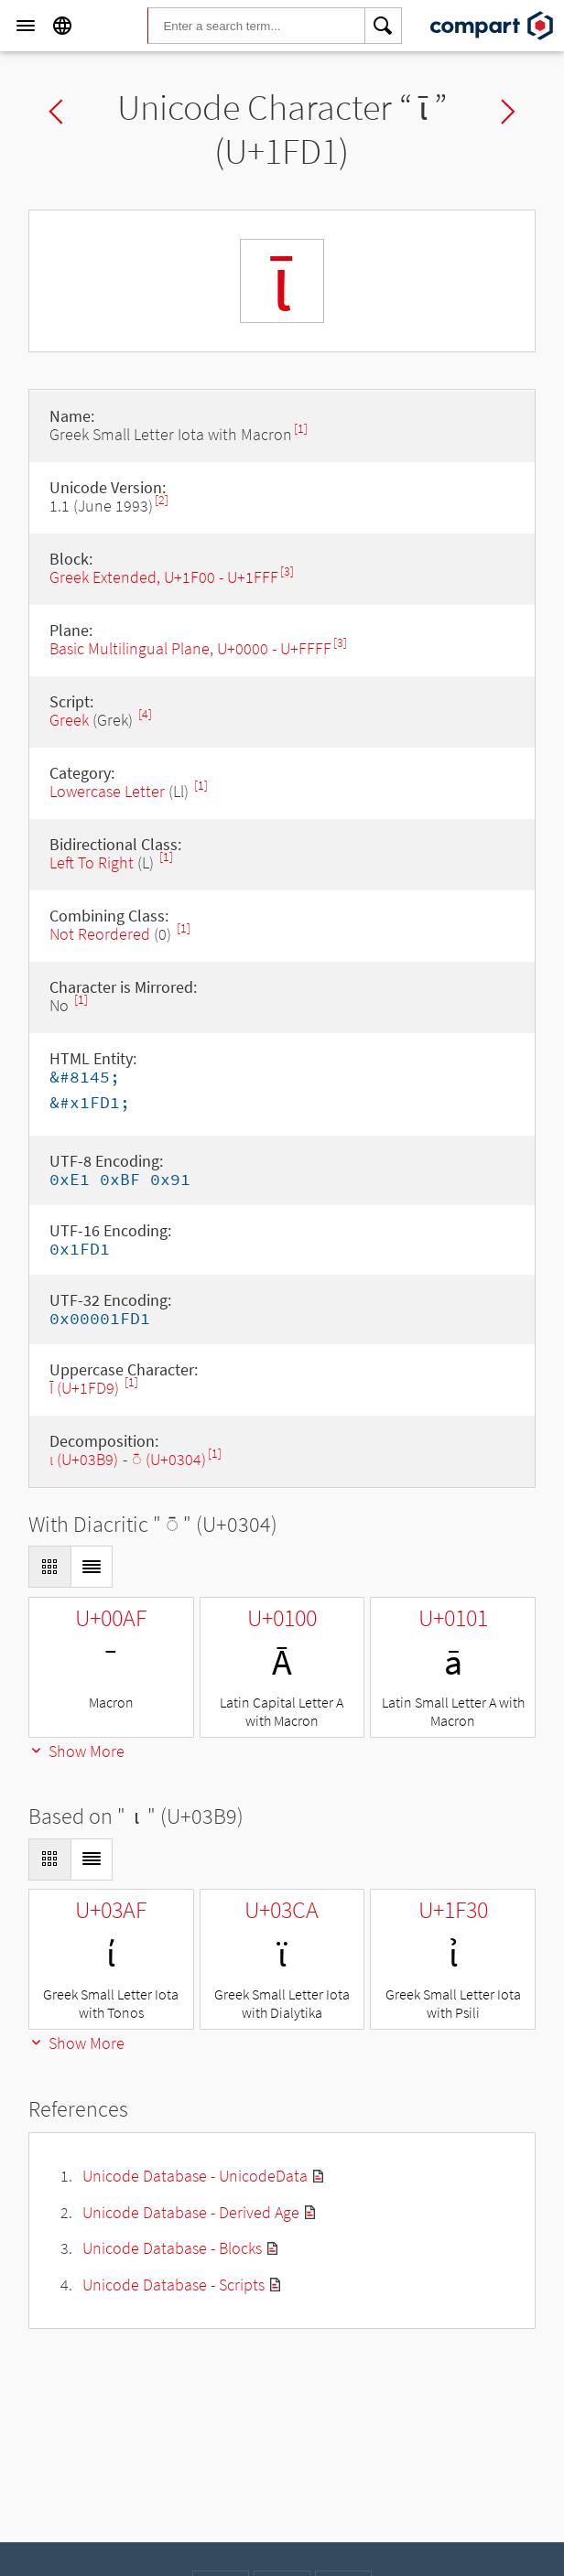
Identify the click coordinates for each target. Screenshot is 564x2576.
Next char (508, 111)
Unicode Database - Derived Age (190, 2212)
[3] (287, 571)
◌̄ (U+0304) (169, 1459)
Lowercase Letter (107, 791)
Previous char (55, 111)
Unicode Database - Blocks (172, 2247)
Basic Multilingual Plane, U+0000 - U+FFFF (190, 648)
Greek (69, 719)
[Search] (383, 25)
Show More (76, 1751)
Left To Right (91, 862)
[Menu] (25, 25)
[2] (161, 500)
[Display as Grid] (49, 1567)
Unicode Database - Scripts (173, 2284)
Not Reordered (99, 933)
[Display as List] (91, 1567)
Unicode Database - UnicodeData (195, 2175)
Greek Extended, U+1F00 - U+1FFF (163, 576)
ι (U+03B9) (83, 1459)
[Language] (62, 25)
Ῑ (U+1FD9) (86, 1387)
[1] (301, 429)
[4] (145, 714)
